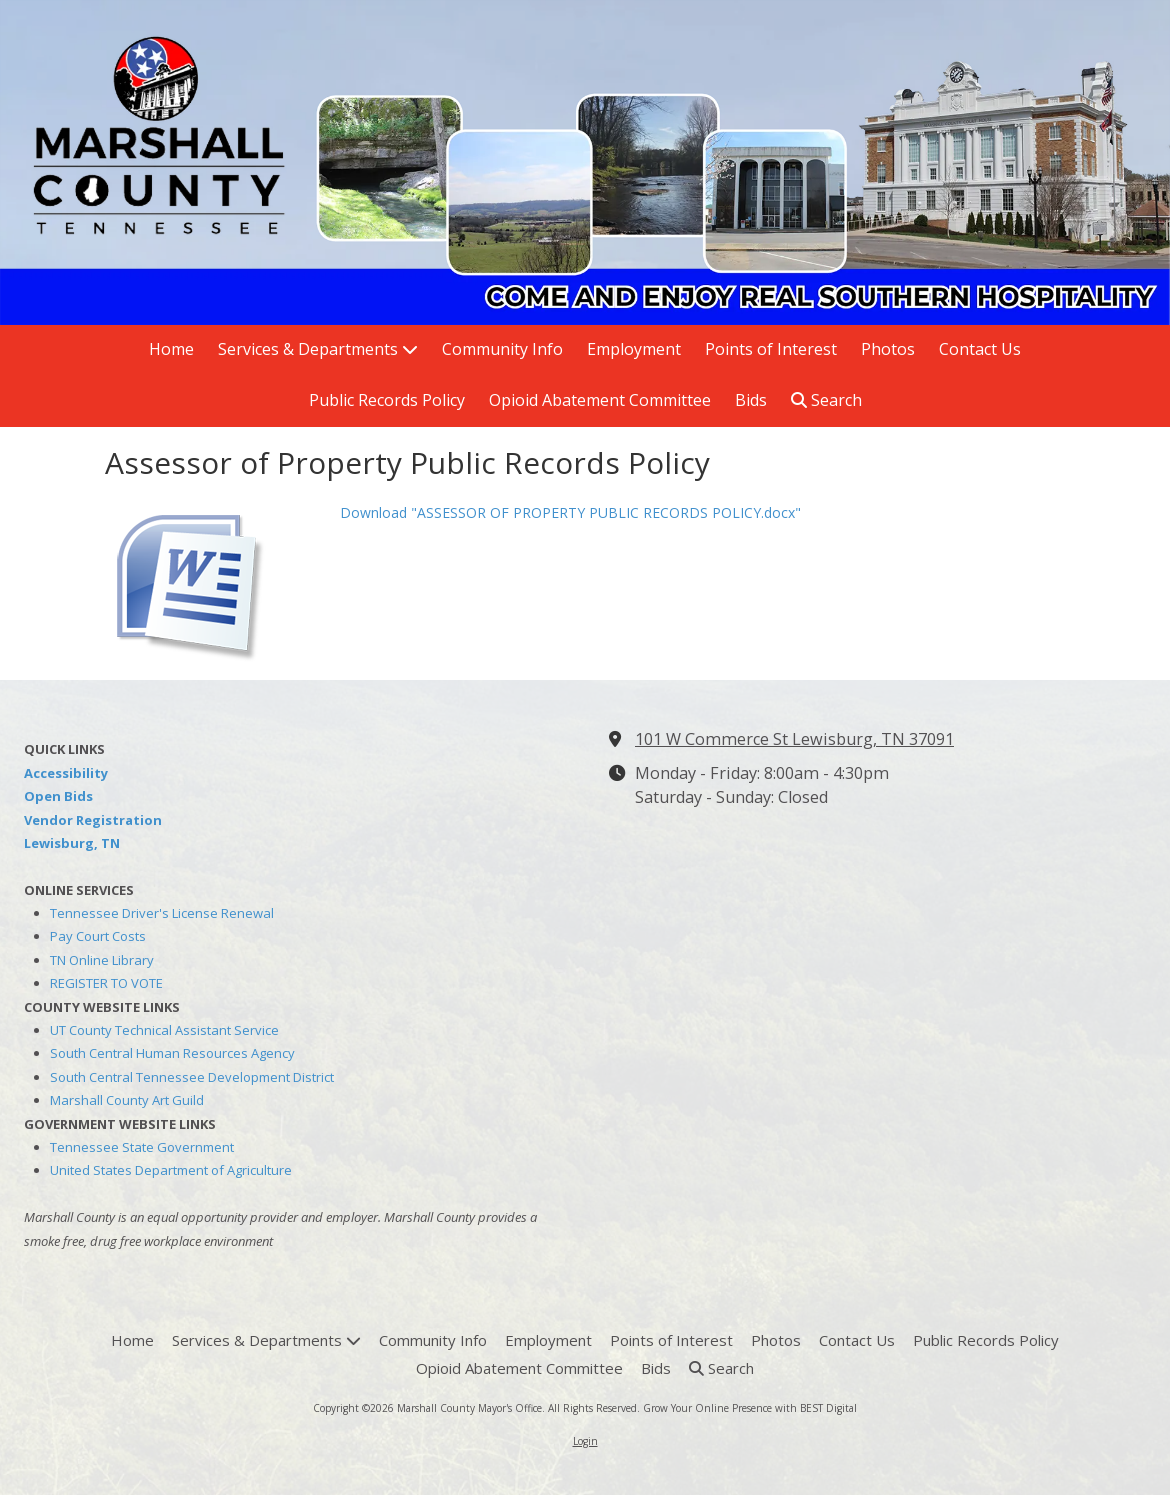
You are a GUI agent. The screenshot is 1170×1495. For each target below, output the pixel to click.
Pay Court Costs (98, 936)
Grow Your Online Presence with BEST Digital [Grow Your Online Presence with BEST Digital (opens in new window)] (750, 1408)
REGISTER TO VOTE (106, 983)
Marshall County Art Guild (127, 1100)
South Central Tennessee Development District (192, 1077)
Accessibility (66, 773)
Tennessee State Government (142, 1147)
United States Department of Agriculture (171, 1170)
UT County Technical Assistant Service (164, 1030)
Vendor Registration (93, 820)
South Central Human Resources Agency (172, 1053)
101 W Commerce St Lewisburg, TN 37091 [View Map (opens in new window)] (794, 739)
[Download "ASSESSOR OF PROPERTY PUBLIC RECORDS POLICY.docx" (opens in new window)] (215, 579)
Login (585, 1441)
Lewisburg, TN (72, 843)
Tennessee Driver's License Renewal (162, 913)
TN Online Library (102, 960)
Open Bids (58, 796)
